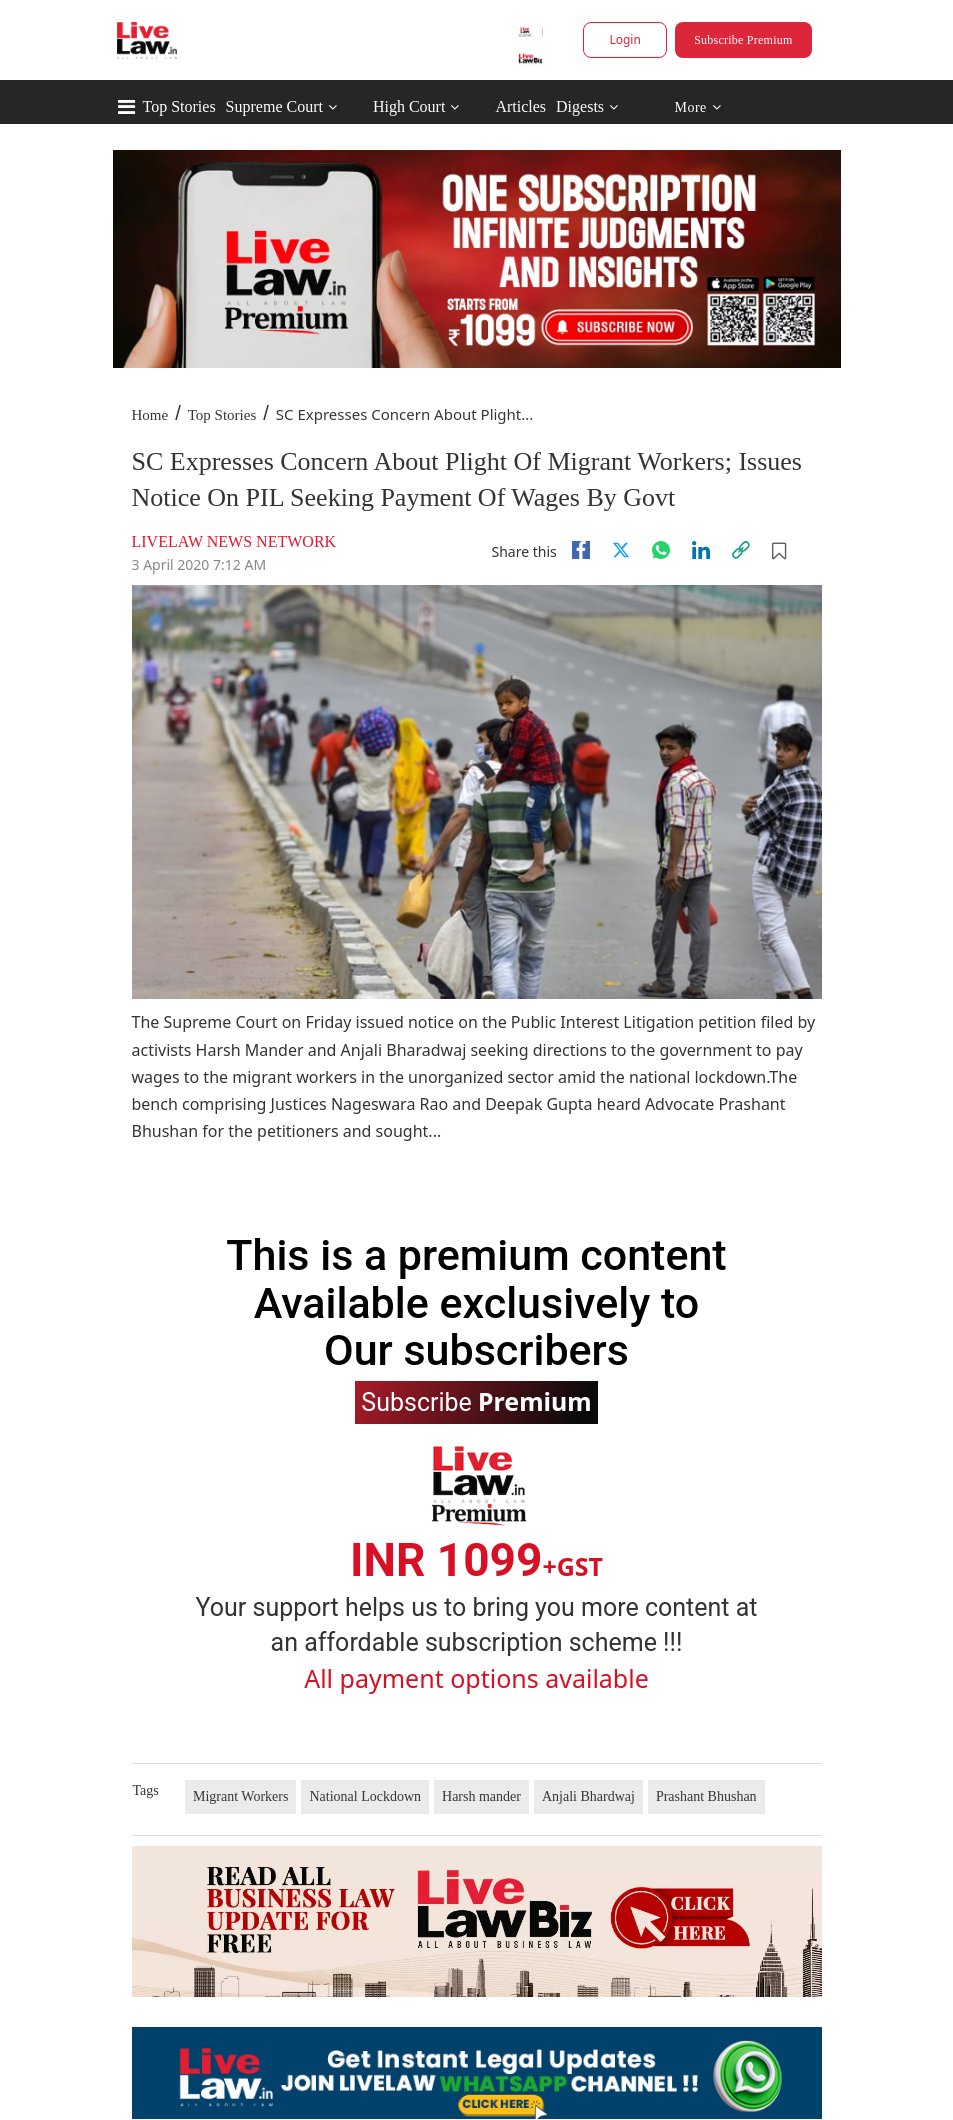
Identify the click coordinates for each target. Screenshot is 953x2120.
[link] (741, 550)
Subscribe (476, 1401)
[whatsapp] (661, 550)
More (697, 107)
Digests (580, 106)
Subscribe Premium (743, 40)
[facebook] (581, 550)
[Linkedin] (701, 550)
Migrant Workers (240, 1796)
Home (150, 415)
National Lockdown (365, 1796)
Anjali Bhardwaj (588, 1796)
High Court (409, 106)
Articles (520, 106)
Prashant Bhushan (706, 1796)
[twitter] (621, 550)
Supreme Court (274, 106)
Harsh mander (481, 1796)
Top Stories (179, 106)
